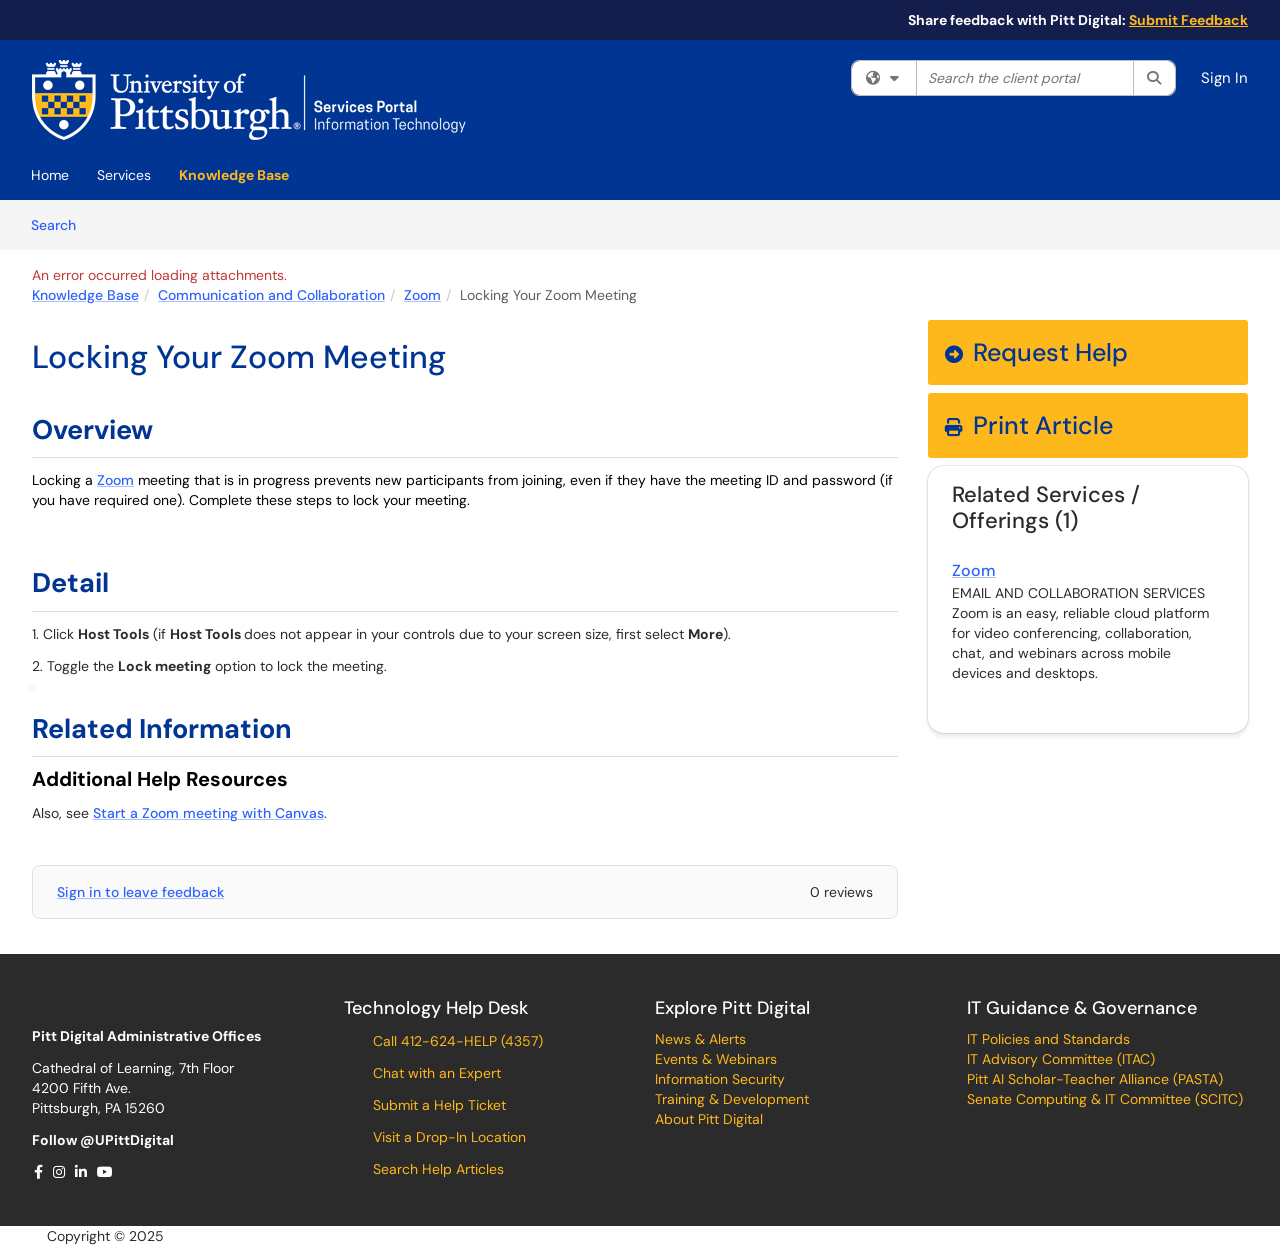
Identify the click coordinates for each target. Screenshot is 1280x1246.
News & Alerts (700, 1039)
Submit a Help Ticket (437, 1105)
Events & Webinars (716, 1059)
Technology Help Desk (436, 1008)
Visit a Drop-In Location (447, 1137)
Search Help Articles (436, 1169)
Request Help (1036, 352)
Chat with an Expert (435, 1073)
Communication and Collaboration (271, 295)
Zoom (422, 295)
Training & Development (732, 1099)
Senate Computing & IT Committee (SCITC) (1105, 1099)
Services (124, 175)
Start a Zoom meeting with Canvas (208, 813)
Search (60, 224)
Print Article (1029, 425)
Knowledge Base (234, 175)
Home (50, 175)
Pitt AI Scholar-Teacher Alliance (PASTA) (1095, 1079)
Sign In (1224, 78)
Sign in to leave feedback (140, 892)
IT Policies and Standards (1048, 1039)
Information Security (720, 1079)
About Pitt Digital (709, 1119)
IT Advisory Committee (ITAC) (1061, 1059)
